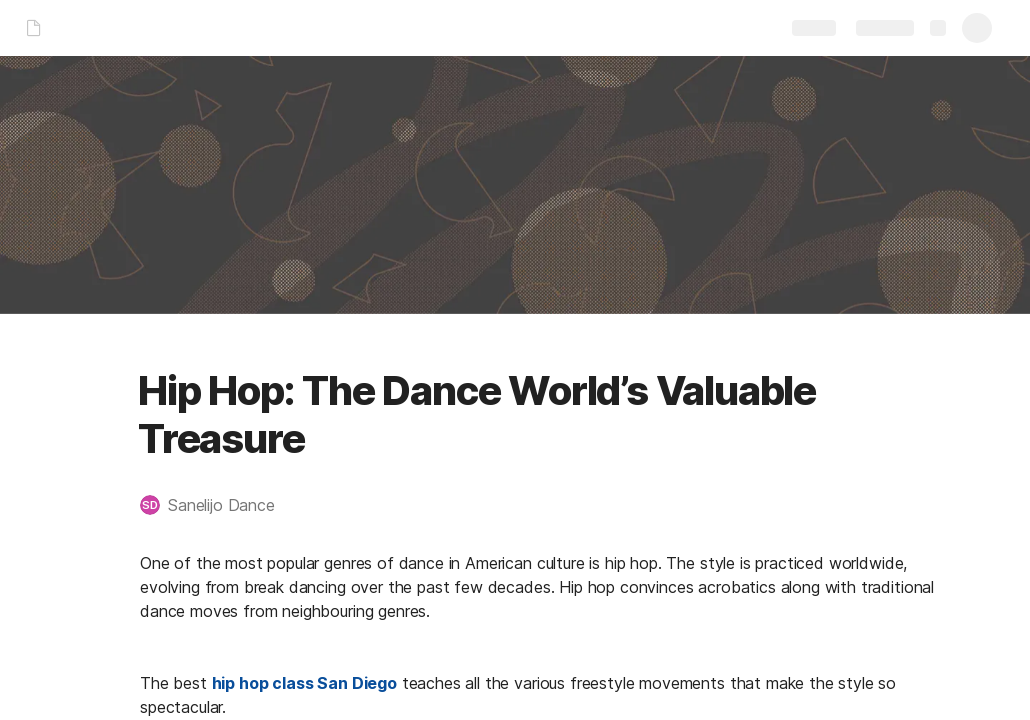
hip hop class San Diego (304, 683)
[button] (217, 505)
